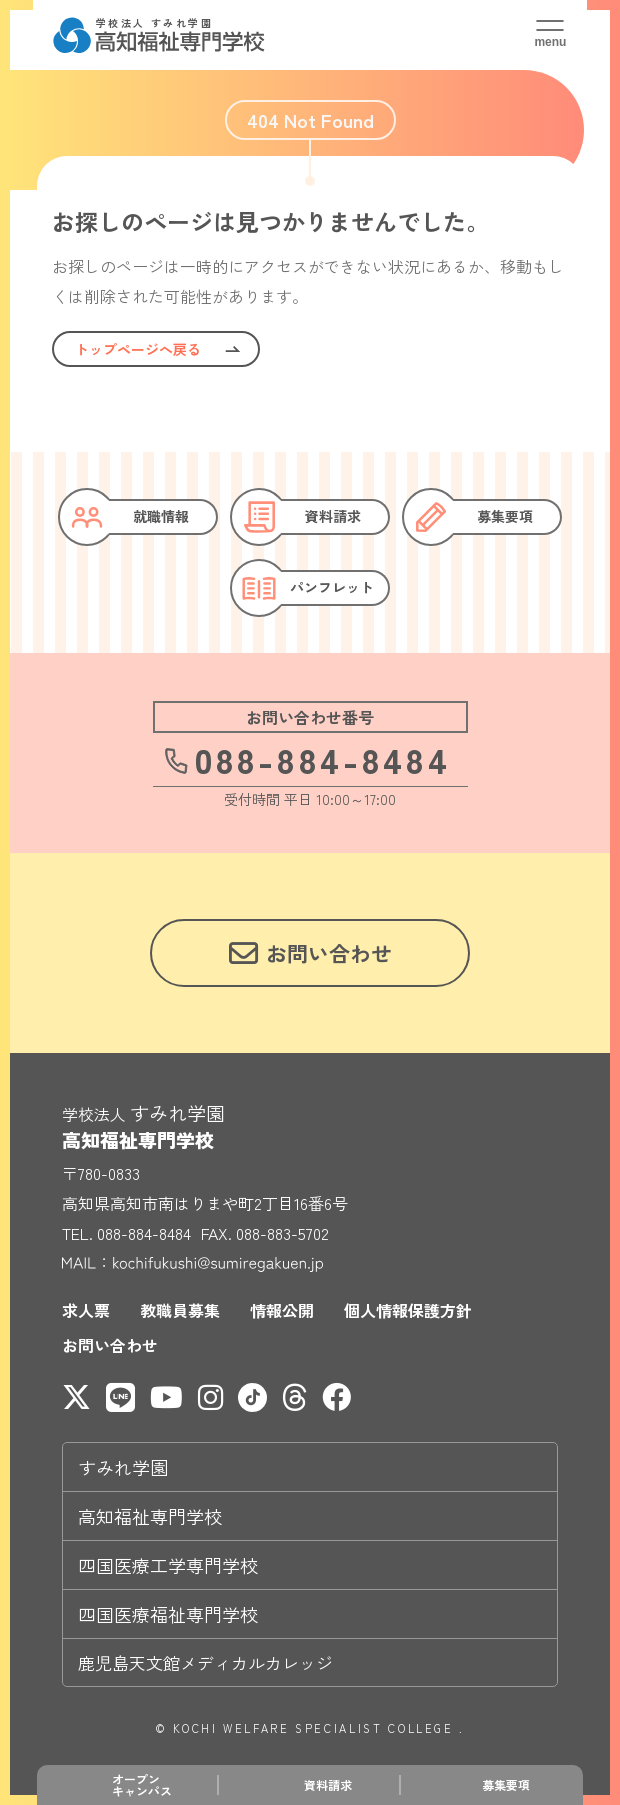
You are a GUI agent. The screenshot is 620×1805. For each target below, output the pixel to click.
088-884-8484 (307, 758)
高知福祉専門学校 (150, 1516)
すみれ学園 (123, 1467)
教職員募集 (180, 1310)
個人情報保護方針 (408, 1310)
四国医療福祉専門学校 (168, 1614)
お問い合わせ (110, 1345)
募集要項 (506, 1784)
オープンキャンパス (142, 1785)
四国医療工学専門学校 (168, 1565)
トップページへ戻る (138, 349)
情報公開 (282, 1310)
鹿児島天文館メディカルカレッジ (205, 1662)
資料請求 (328, 1784)
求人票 (86, 1310)
